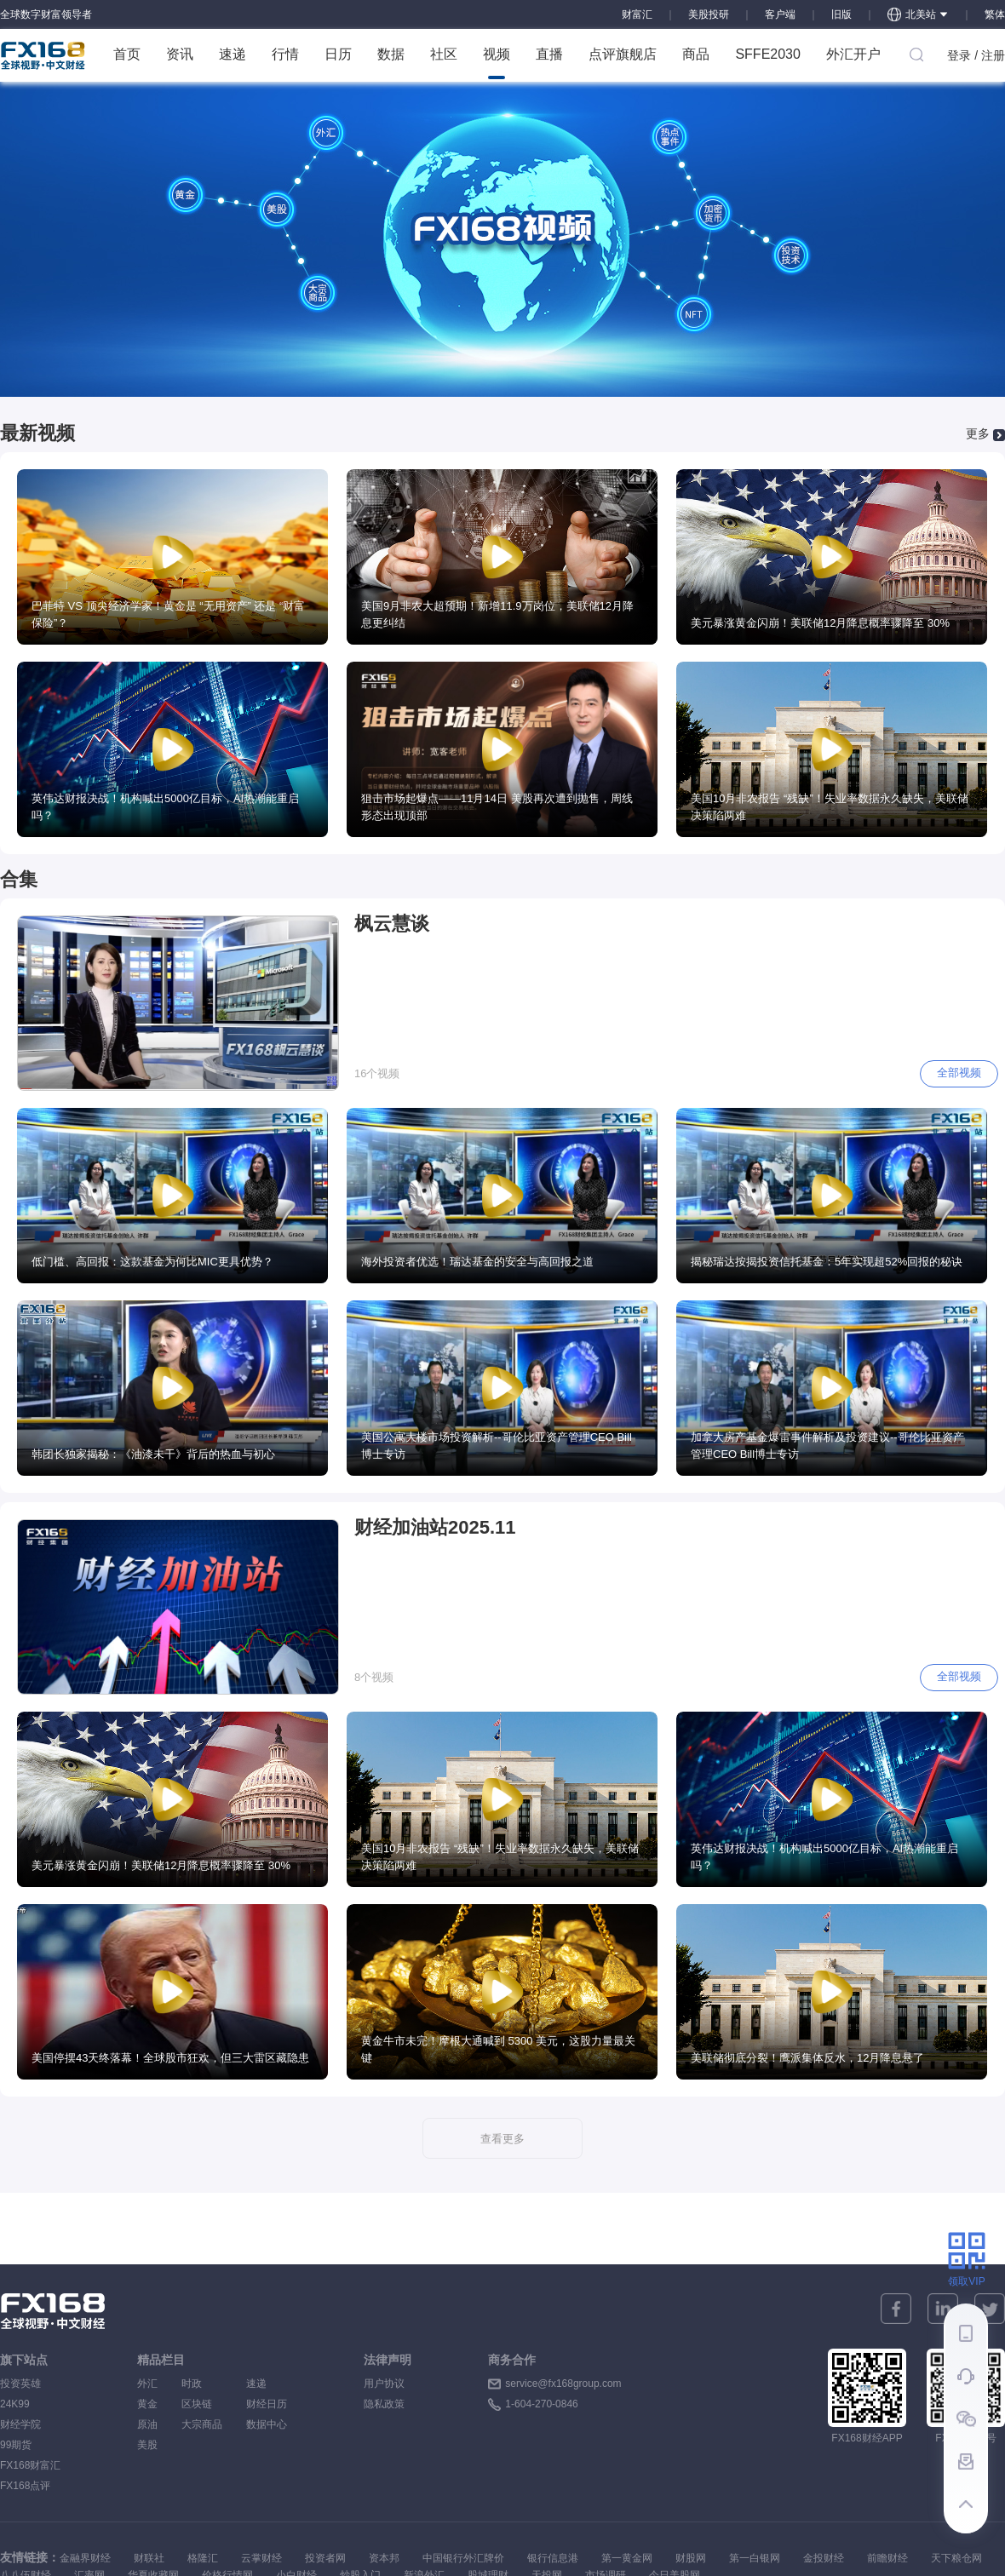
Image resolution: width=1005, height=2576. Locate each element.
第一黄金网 (626, 2558)
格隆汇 (202, 2558)
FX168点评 (25, 2486)
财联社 (149, 2558)
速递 (232, 54)
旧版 (841, 14)
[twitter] (989, 2308)
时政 (201, 2384)
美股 (147, 2445)
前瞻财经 (887, 2558)
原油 (147, 2424)
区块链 (201, 2404)
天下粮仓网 (956, 2558)
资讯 (179, 54)
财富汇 (637, 14)
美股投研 (708, 14)
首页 (127, 54)
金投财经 (823, 2558)
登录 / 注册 (976, 55)
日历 (338, 54)
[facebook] (896, 2308)
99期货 (16, 2445)
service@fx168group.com (563, 2384)
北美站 (918, 14)
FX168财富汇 (30, 2465)
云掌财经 (261, 2558)
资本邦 (384, 2558)
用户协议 (384, 2384)
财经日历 (266, 2404)
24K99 (15, 2404)
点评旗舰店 (623, 54)
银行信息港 (552, 2558)
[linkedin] (942, 2308)
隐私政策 (384, 2404)
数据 (391, 54)
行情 (285, 54)
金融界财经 (85, 2558)
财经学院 (20, 2424)
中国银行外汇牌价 (463, 2558)
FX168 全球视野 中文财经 (43, 55)
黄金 (147, 2404)
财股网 (690, 2558)
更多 (978, 433)
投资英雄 (20, 2384)
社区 (443, 54)
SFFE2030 (767, 54)
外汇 (147, 2384)
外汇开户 (853, 54)
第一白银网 (754, 2558)
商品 (695, 54)
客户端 (780, 14)
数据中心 (266, 2424)
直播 (549, 54)
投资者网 (325, 2558)
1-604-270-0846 (541, 2404)
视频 (496, 63)
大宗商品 (201, 2424)
